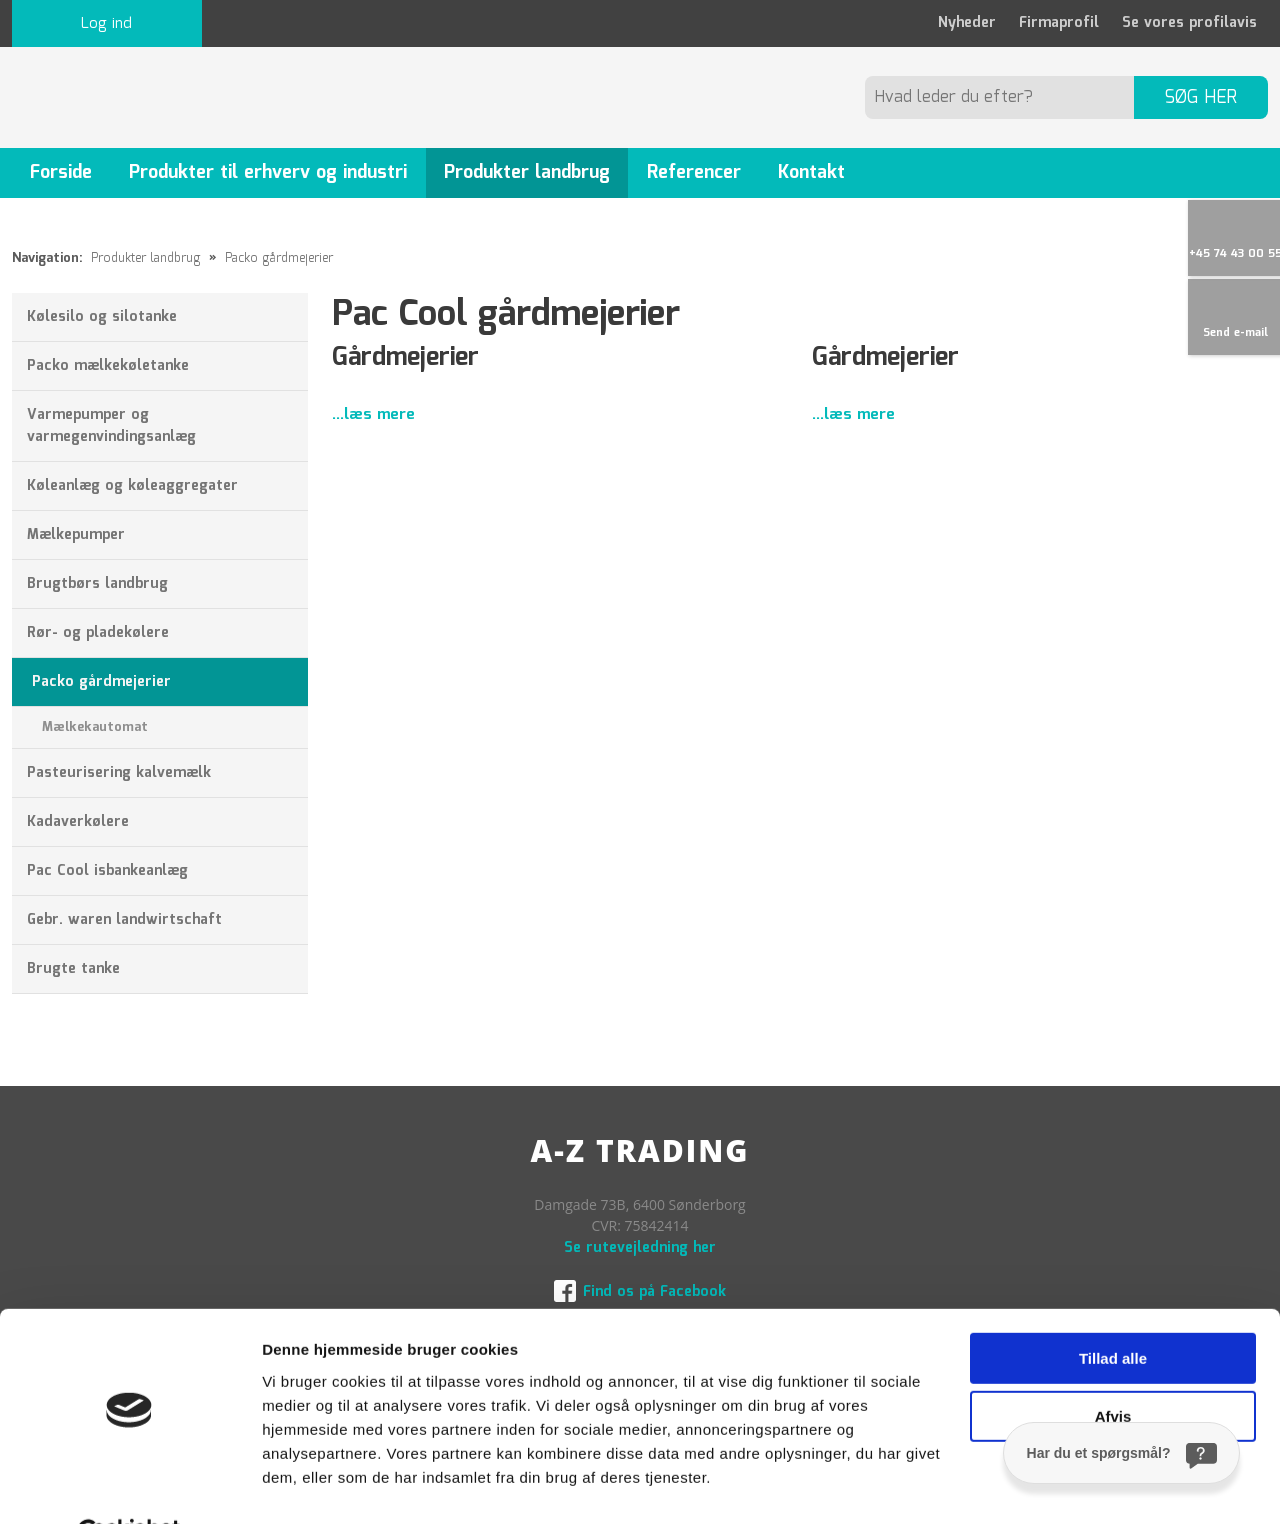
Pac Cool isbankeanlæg (107, 871)
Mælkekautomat (95, 727)
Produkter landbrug (527, 173)
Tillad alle (1113, 1310)
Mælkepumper (76, 535)
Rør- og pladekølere (98, 633)
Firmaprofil (1059, 23)
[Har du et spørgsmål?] (1121, 1453)
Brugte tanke (73, 969)
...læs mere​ (373, 415)
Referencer (694, 173)
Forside (61, 173)
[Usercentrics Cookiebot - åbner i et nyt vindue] (129, 1485)
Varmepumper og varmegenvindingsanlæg (111, 426)
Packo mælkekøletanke (108, 366)
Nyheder (967, 23)
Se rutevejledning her (640, 1248)
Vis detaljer (302, 1484)
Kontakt (811, 173)
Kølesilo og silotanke (102, 317)
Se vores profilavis (1189, 23)
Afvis (1113, 1368)
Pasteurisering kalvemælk (119, 773)
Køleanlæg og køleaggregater (132, 486)
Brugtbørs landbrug (97, 584)
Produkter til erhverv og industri (268, 173)
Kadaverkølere (78, 822)
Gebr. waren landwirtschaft (124, 920)
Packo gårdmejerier (279, 258)
